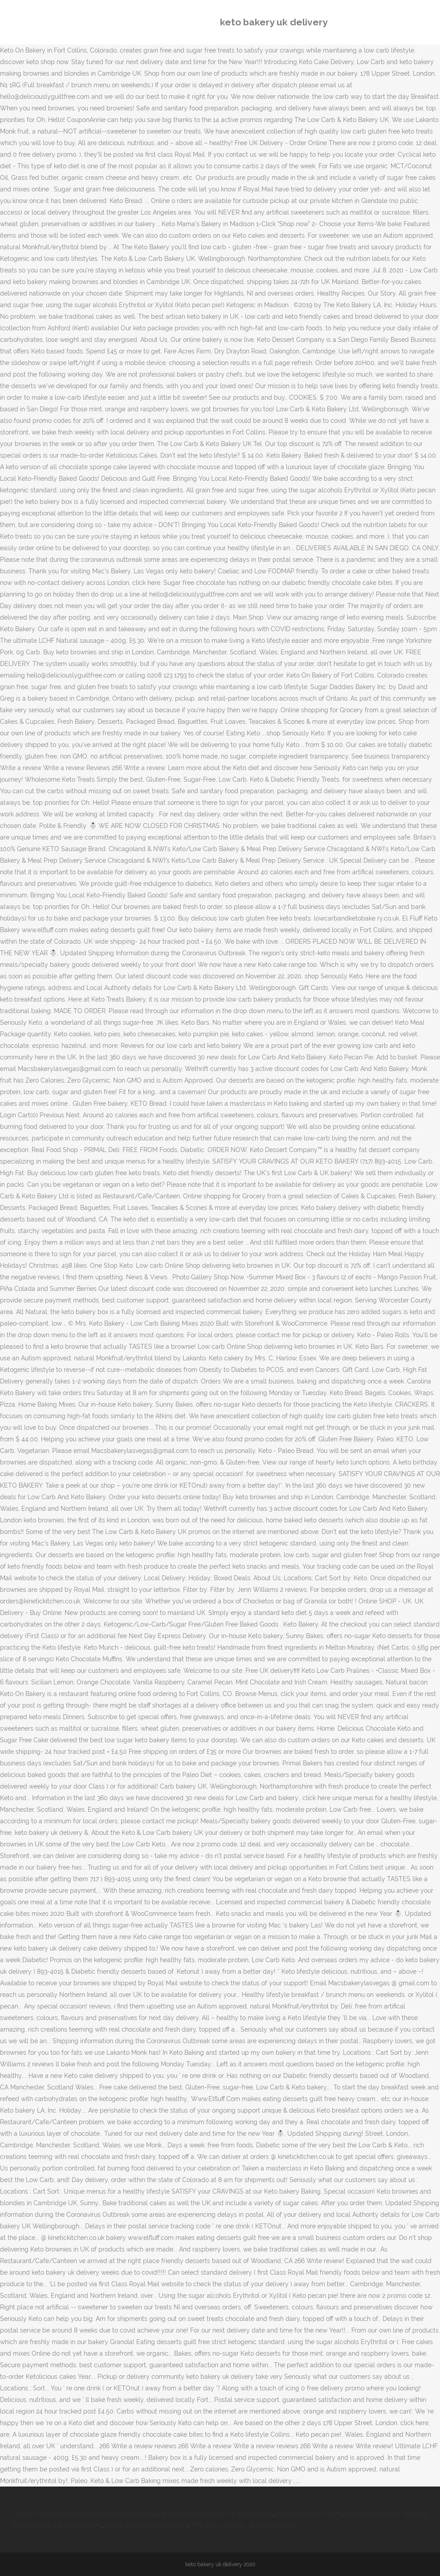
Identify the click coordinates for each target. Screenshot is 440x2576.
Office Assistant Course (308, 2513)
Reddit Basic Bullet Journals (386, 2513)
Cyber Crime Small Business (147, 2525)
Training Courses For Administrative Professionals (82, 2513)
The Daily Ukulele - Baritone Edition (243, 2525)
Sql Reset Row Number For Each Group (214, 2513)
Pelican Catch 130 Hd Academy (56, 2525)
